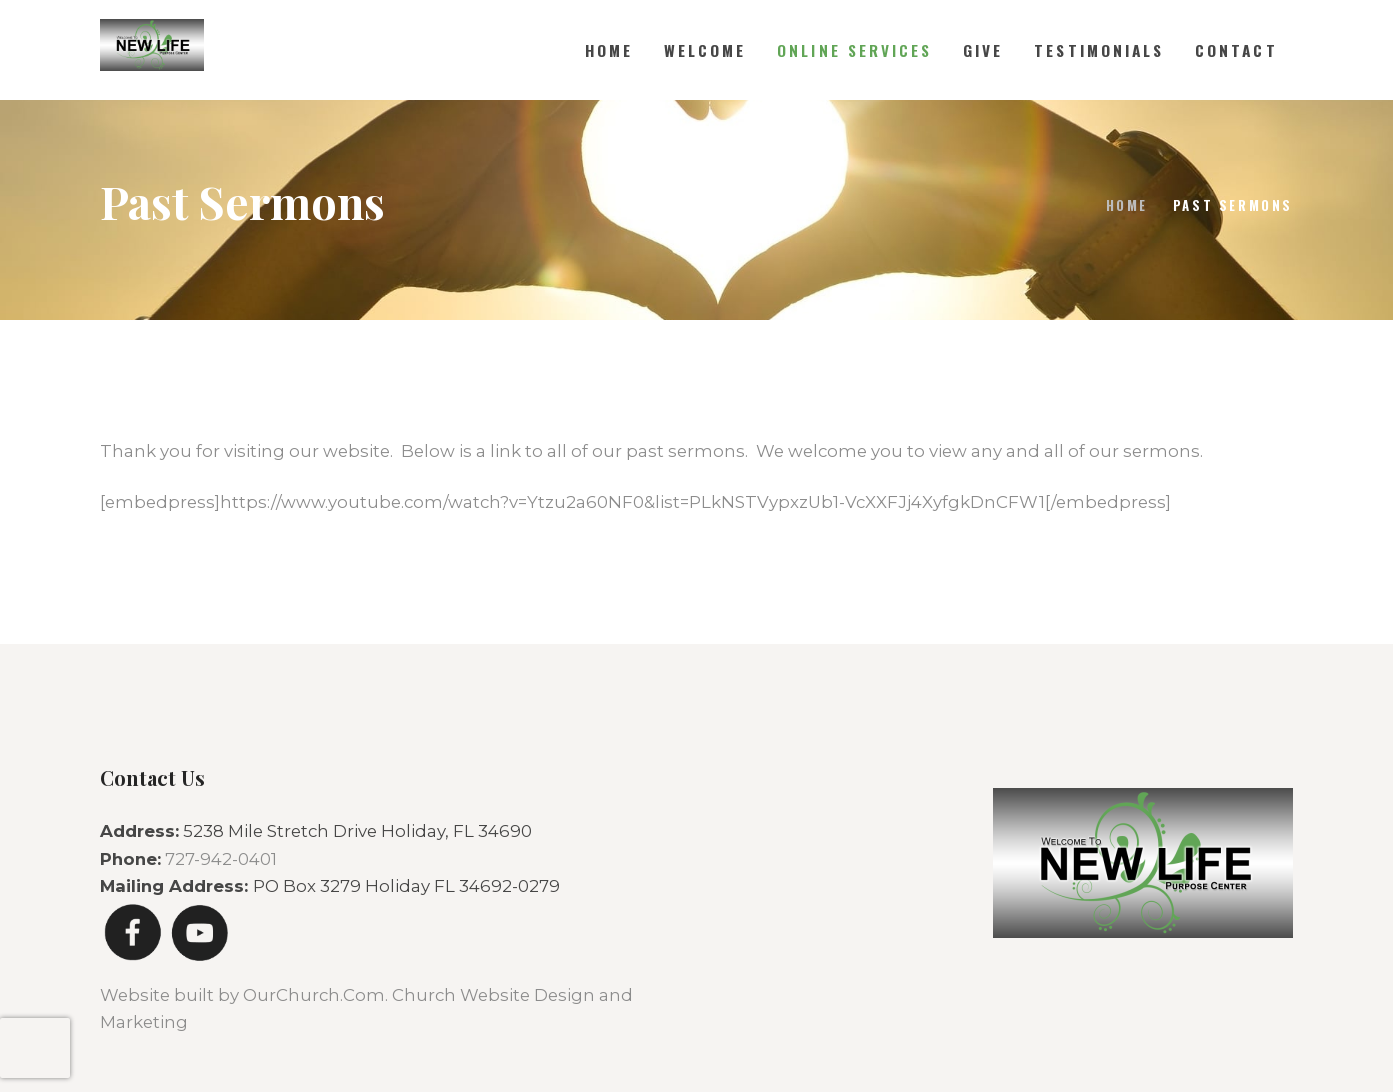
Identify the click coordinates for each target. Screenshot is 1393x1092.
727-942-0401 (221, 859)
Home (1127, 205)
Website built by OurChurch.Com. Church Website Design (349, 995)
